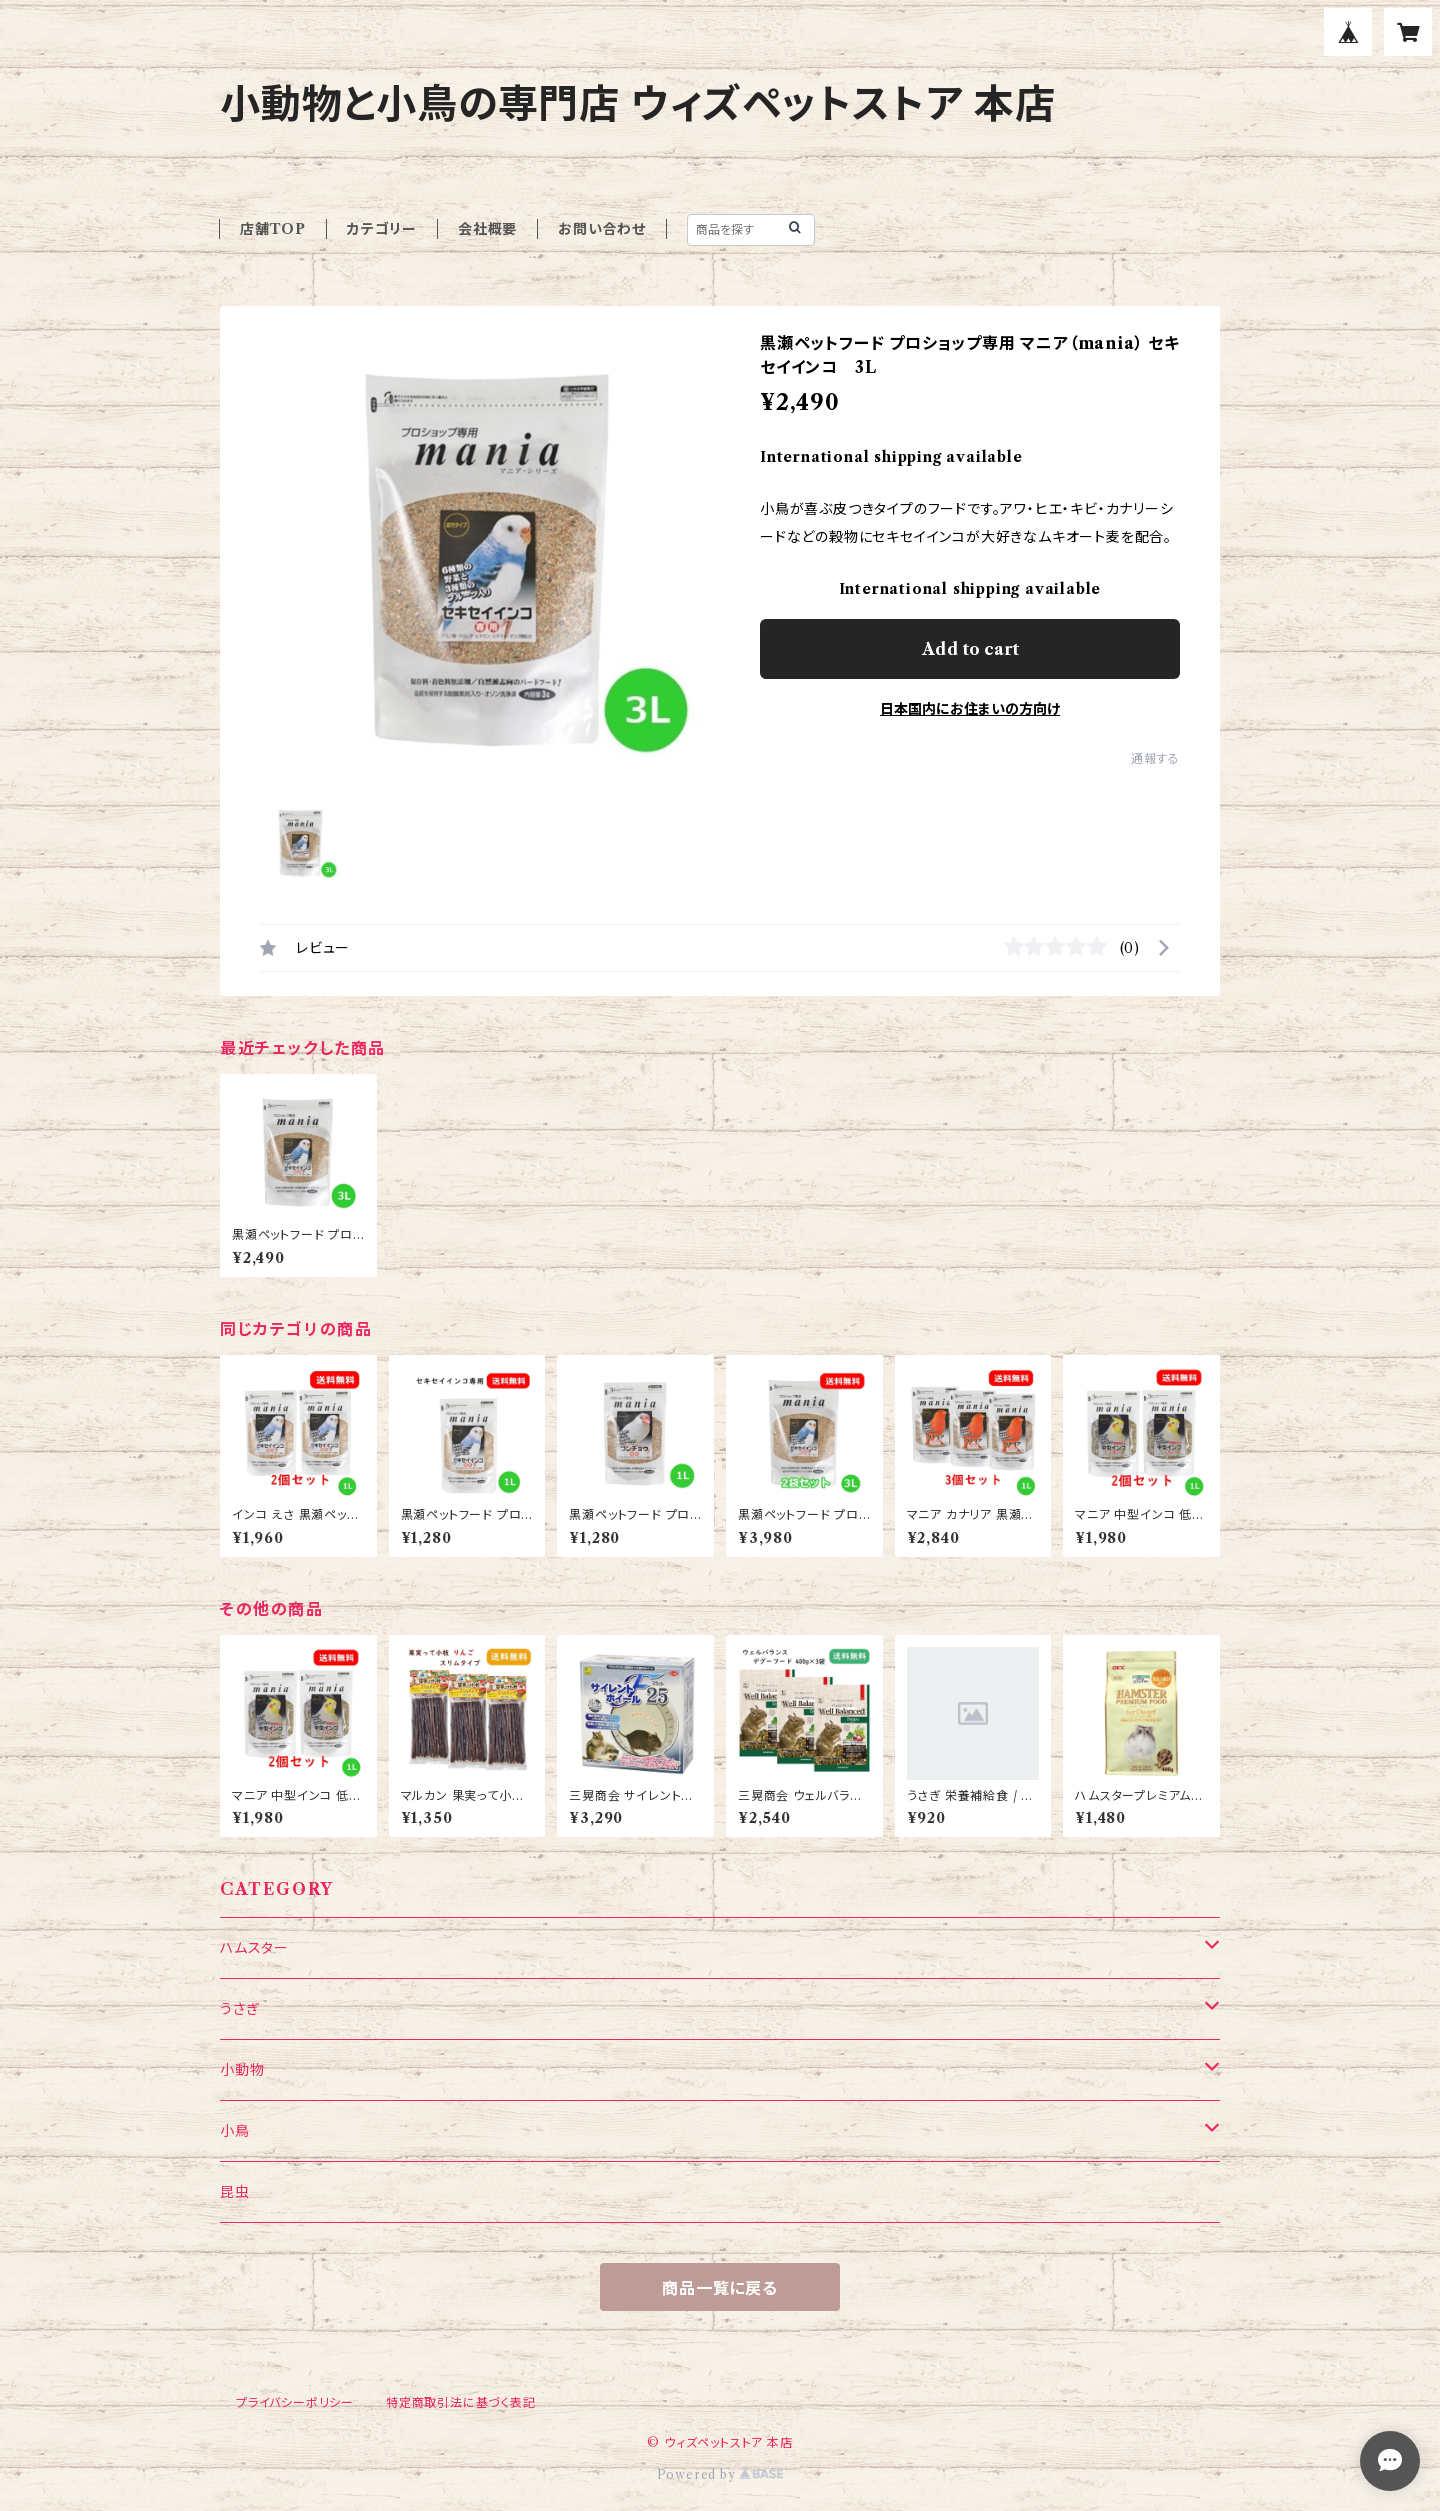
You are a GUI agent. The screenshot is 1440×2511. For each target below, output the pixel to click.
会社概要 (487, 229)
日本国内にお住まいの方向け (970, 709)
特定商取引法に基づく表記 (461, 2402)
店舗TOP (273, 229)
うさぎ (239, 2009)
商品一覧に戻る (720, 2288)
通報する (1155, 758)
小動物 (242, 2070)
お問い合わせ (602, 229)
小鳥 (235, 2131)
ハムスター (254, 1948)
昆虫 (235, 2192)
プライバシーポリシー (295, 2402)
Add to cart (970, 649)
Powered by (720, 2474)
